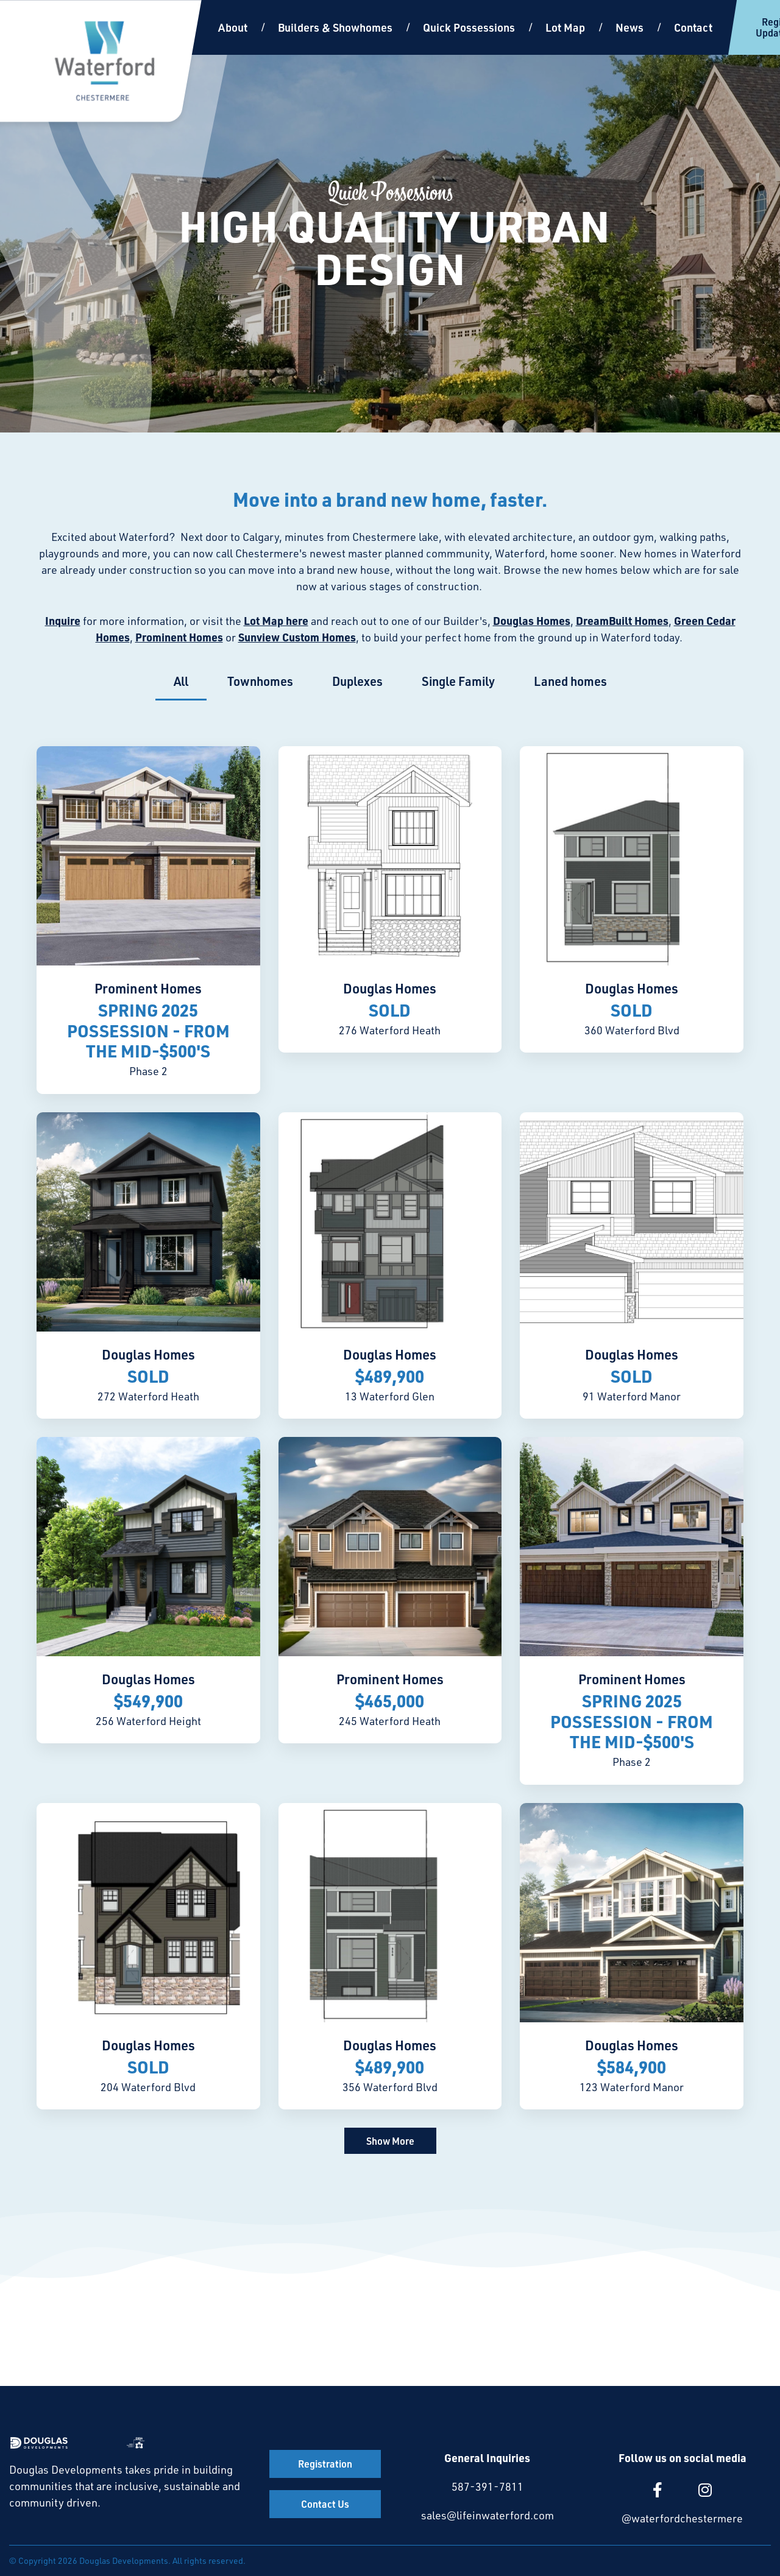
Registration (325, 2463)
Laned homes (570, 681)
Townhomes (260, 681)
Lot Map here (276, 620)
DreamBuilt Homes (622, 620)
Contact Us (325, 2503)
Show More (390, 2140)
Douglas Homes (531, 620)
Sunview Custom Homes (297, 637)
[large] (657, 2489)
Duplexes (357, 681)
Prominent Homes (179, 637)
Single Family (458, 681)
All (181, 681)
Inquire (62, 620)
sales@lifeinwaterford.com (487, 2515)
